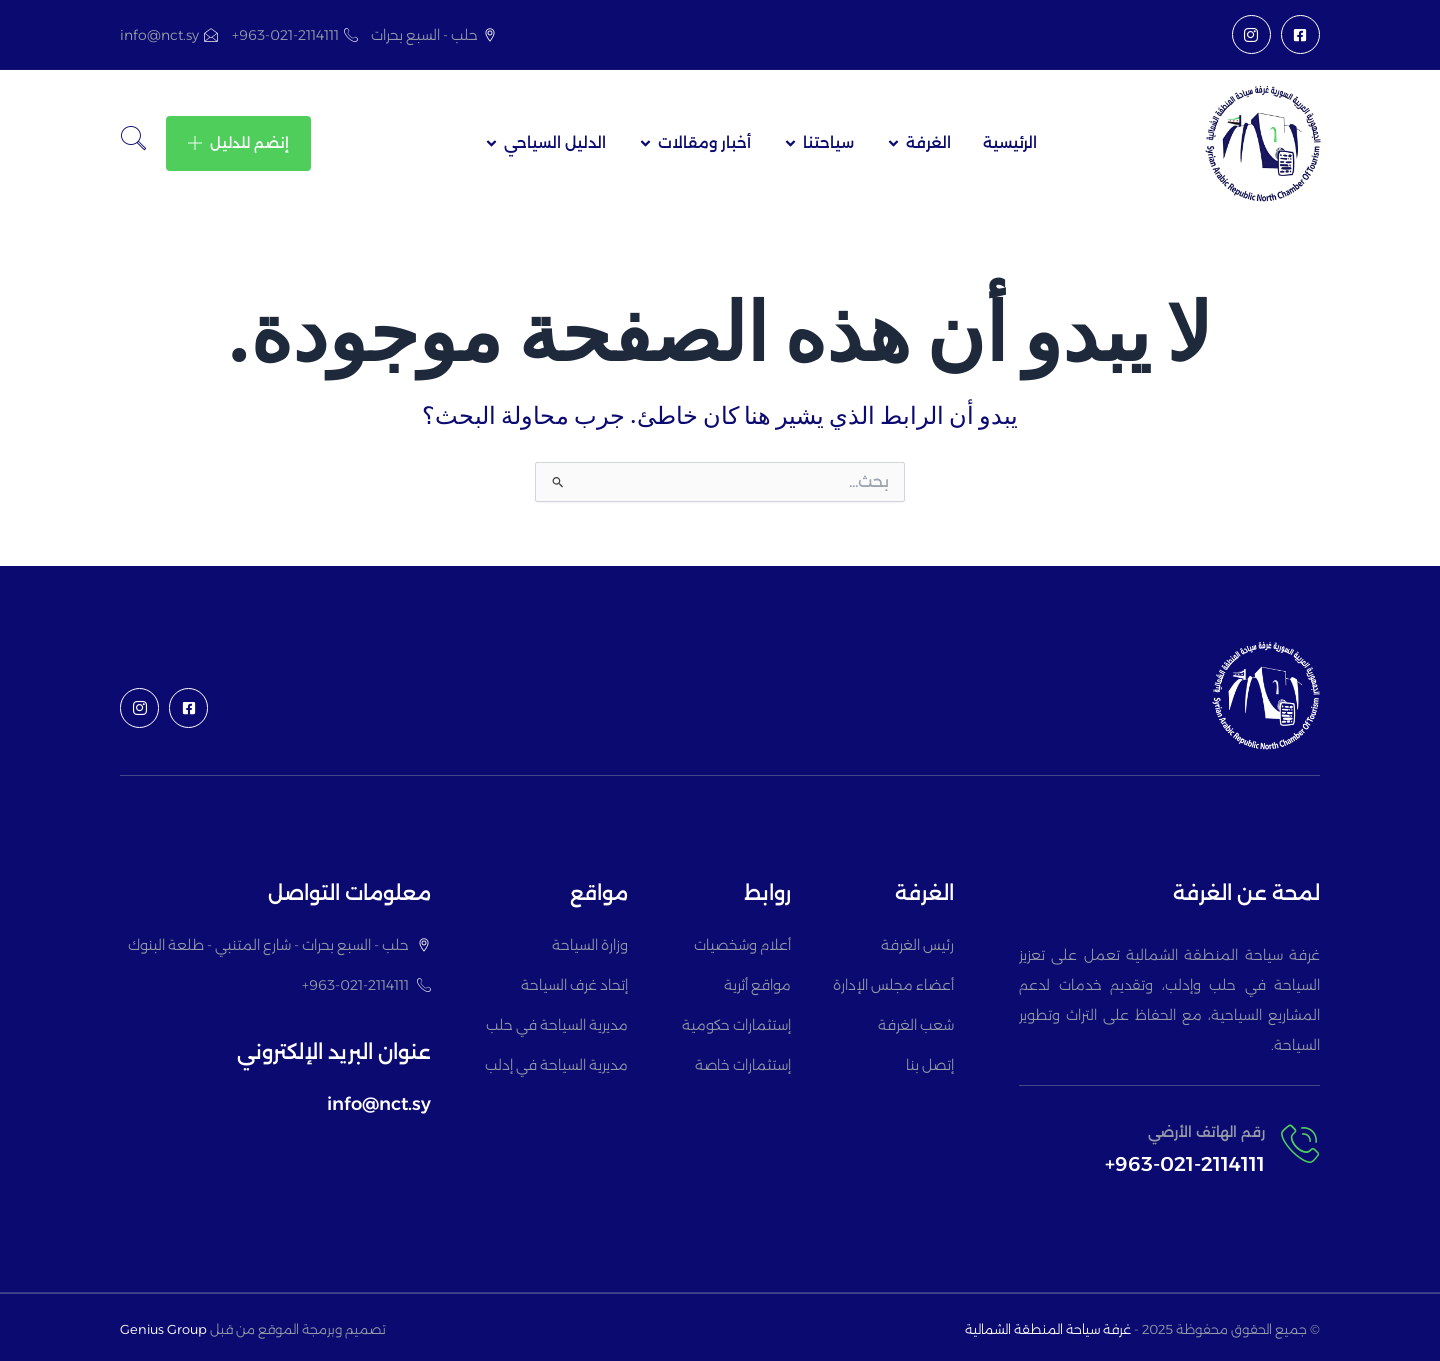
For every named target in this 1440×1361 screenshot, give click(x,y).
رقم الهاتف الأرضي (1206, 1132)
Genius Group (163, 1329)
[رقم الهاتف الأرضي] (1300, 1144)
